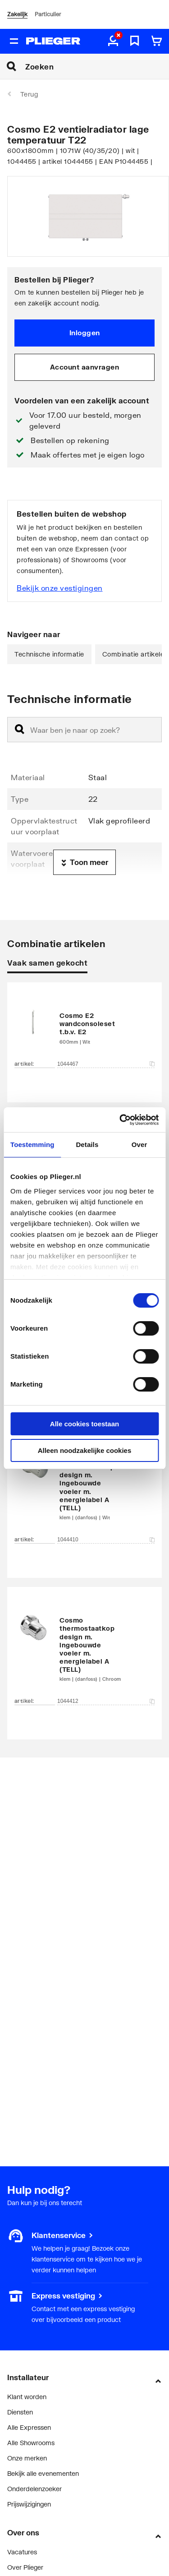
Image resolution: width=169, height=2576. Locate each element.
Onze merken (27, 2458)
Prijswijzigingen (29, 2504)
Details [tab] (87, 1144)
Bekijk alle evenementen (43, 2473)
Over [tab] (139, 1144)
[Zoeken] (97, 66)
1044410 (106, 1539)
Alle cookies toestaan (84, 1424)
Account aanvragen (84, 367)
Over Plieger (25, 2567)
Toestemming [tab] (32, 1144)
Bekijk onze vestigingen (60, 587)
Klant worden (26, 2396)
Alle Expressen (29, 2427)
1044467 (106, 1064)
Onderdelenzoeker (34, 2489)
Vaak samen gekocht (47, 962)
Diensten (20, 2412)
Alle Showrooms (31, 2443)
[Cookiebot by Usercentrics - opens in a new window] (120, 1120)
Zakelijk (17, 14)
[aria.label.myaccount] (113, 41)
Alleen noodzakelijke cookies (85, 1450)
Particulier (48, 14)
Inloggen (84, 332)
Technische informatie (49, 654)
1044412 (106, 1701)
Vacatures (22, 2552)
